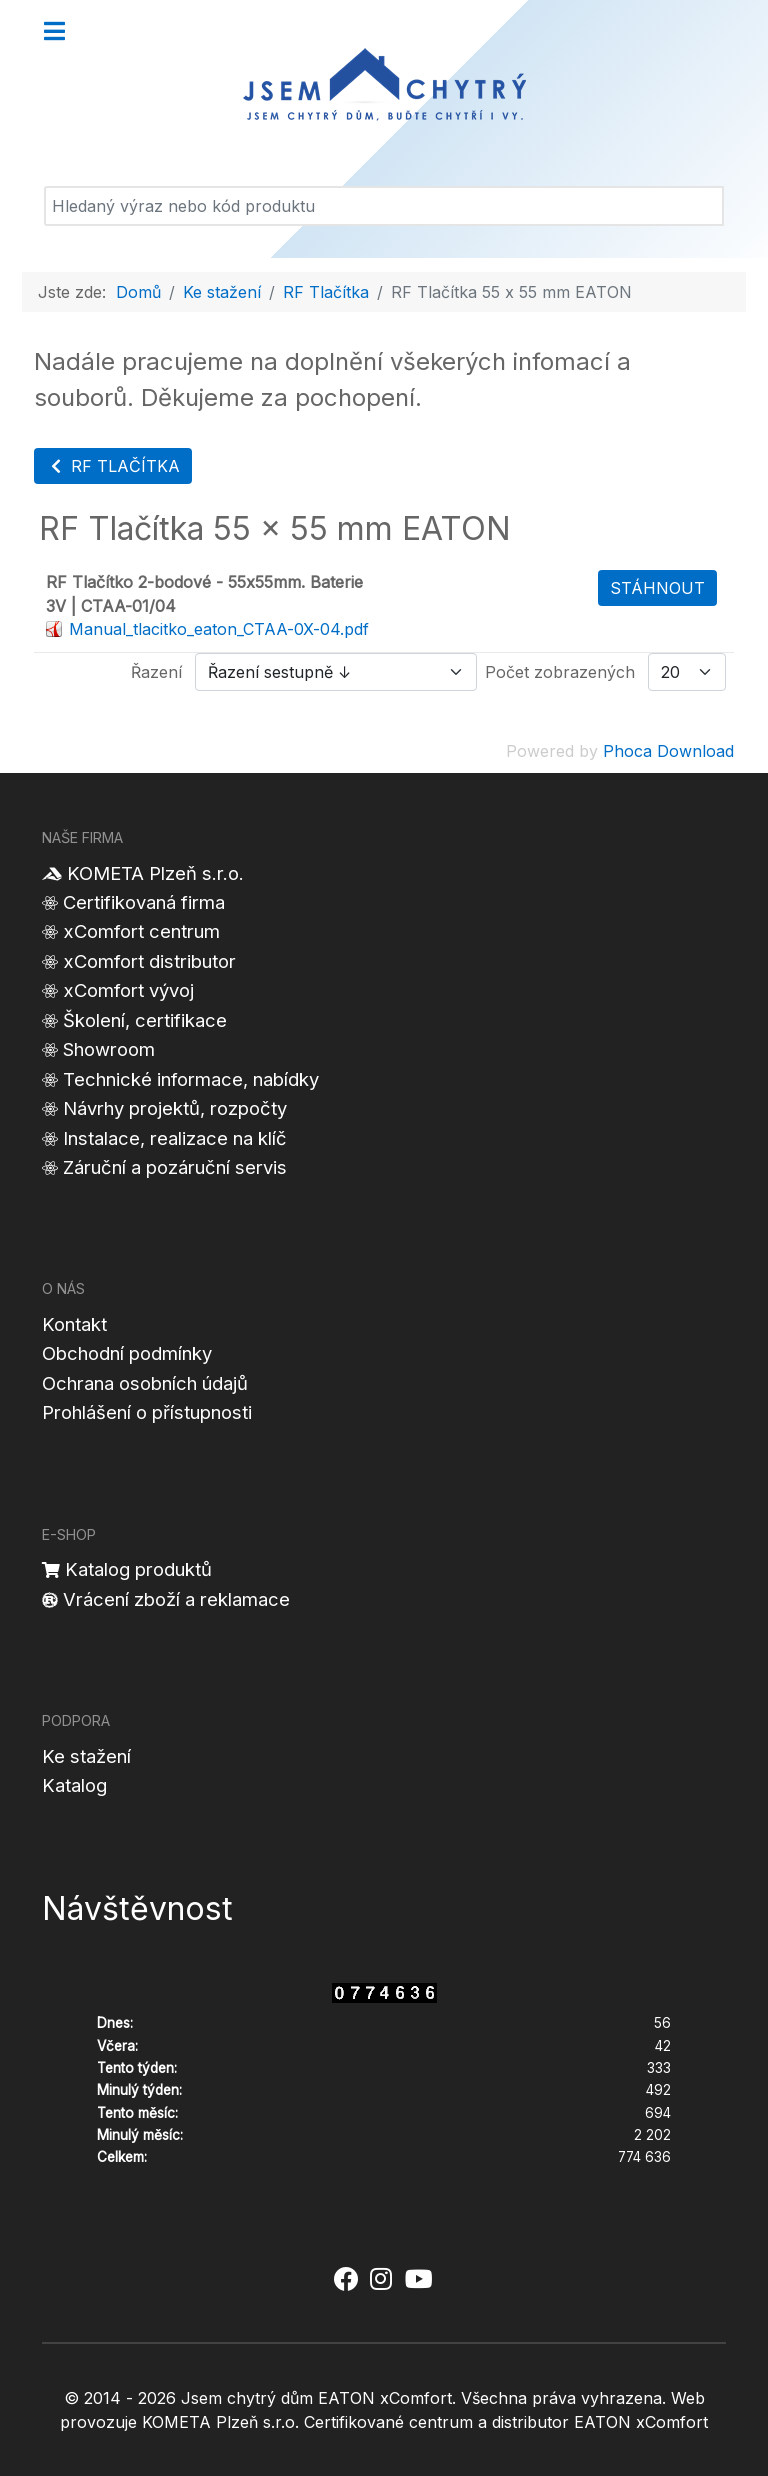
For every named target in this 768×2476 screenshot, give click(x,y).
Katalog (74, 1785)
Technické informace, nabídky (191, 1079)
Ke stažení (86, 1756)
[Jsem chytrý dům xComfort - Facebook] (345, 2280)
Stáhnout (657, 588)
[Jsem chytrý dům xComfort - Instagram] (381, 2280)
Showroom (109, 1049)
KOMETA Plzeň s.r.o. (155, 873)
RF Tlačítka (113, 466)
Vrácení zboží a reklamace (176, 1599)
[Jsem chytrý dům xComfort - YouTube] (418, 2280)
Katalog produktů (138, 1569)
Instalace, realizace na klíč (175, 1138)
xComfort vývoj (128, 990)
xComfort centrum (141, 931)
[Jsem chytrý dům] (384, 85)
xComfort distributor (149, 961)
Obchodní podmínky (127, 1353)
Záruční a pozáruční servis (175, 1167)
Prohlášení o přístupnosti (147, 1412)
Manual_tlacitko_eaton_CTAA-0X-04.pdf (219, 629)
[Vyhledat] (384, 206)
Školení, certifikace (145, 1020)
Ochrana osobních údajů (145, 1383)
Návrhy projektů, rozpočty (175, 1108)
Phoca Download (668, 751)
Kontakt (74, 1324)
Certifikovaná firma (144, 902)
